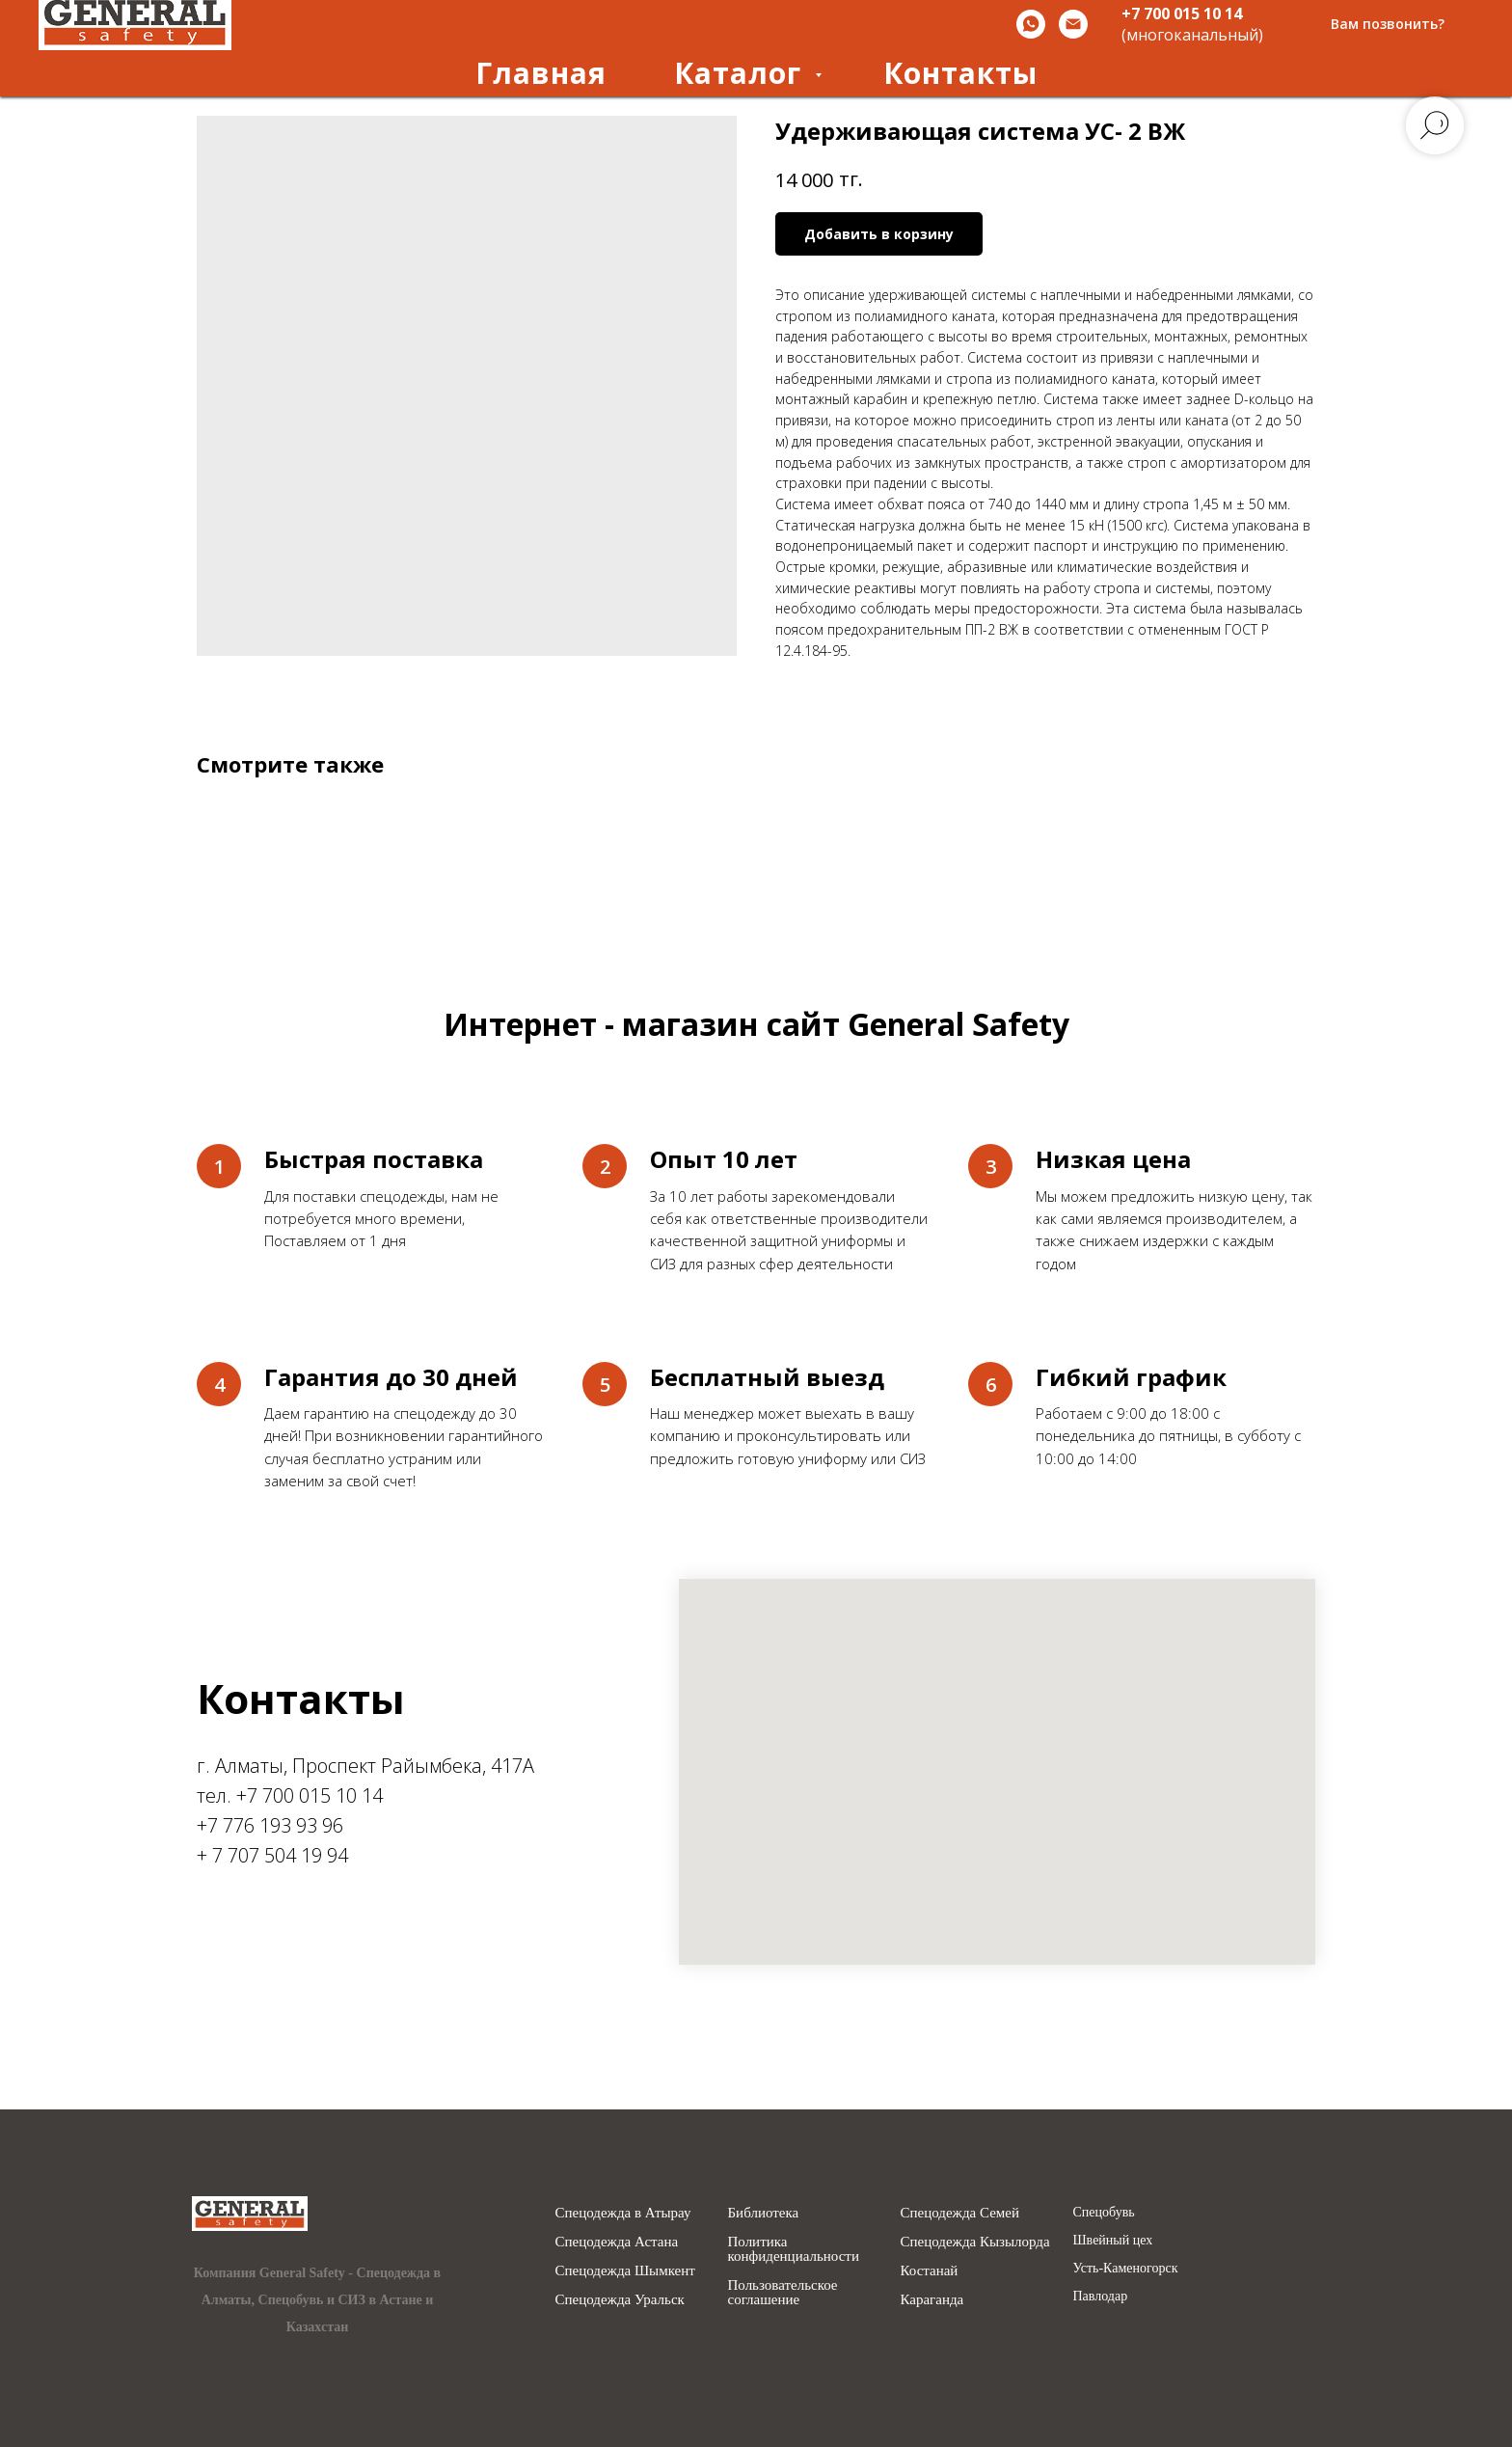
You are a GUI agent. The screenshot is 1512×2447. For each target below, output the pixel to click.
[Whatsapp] (1030, 24)
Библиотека (763, 2213)
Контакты (960, 73)
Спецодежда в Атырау (623, 2213)
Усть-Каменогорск (1125, 2268)
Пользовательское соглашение (783, 2292)
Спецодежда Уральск (620, 2300)
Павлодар (1100, 2296)
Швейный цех (1113, 2240)
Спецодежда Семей (960, 2213)
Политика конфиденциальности (793, 2249)
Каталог (742, 73)
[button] (1387, 24)
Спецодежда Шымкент (625, 2271)
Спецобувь (1104, 2212)
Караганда (932, 2300)
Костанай (929, 2271)
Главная (541, 73)
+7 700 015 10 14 (1181, 13)
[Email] (1073, 24)
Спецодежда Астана (617, 2242)
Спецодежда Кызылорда (975, 2242)
